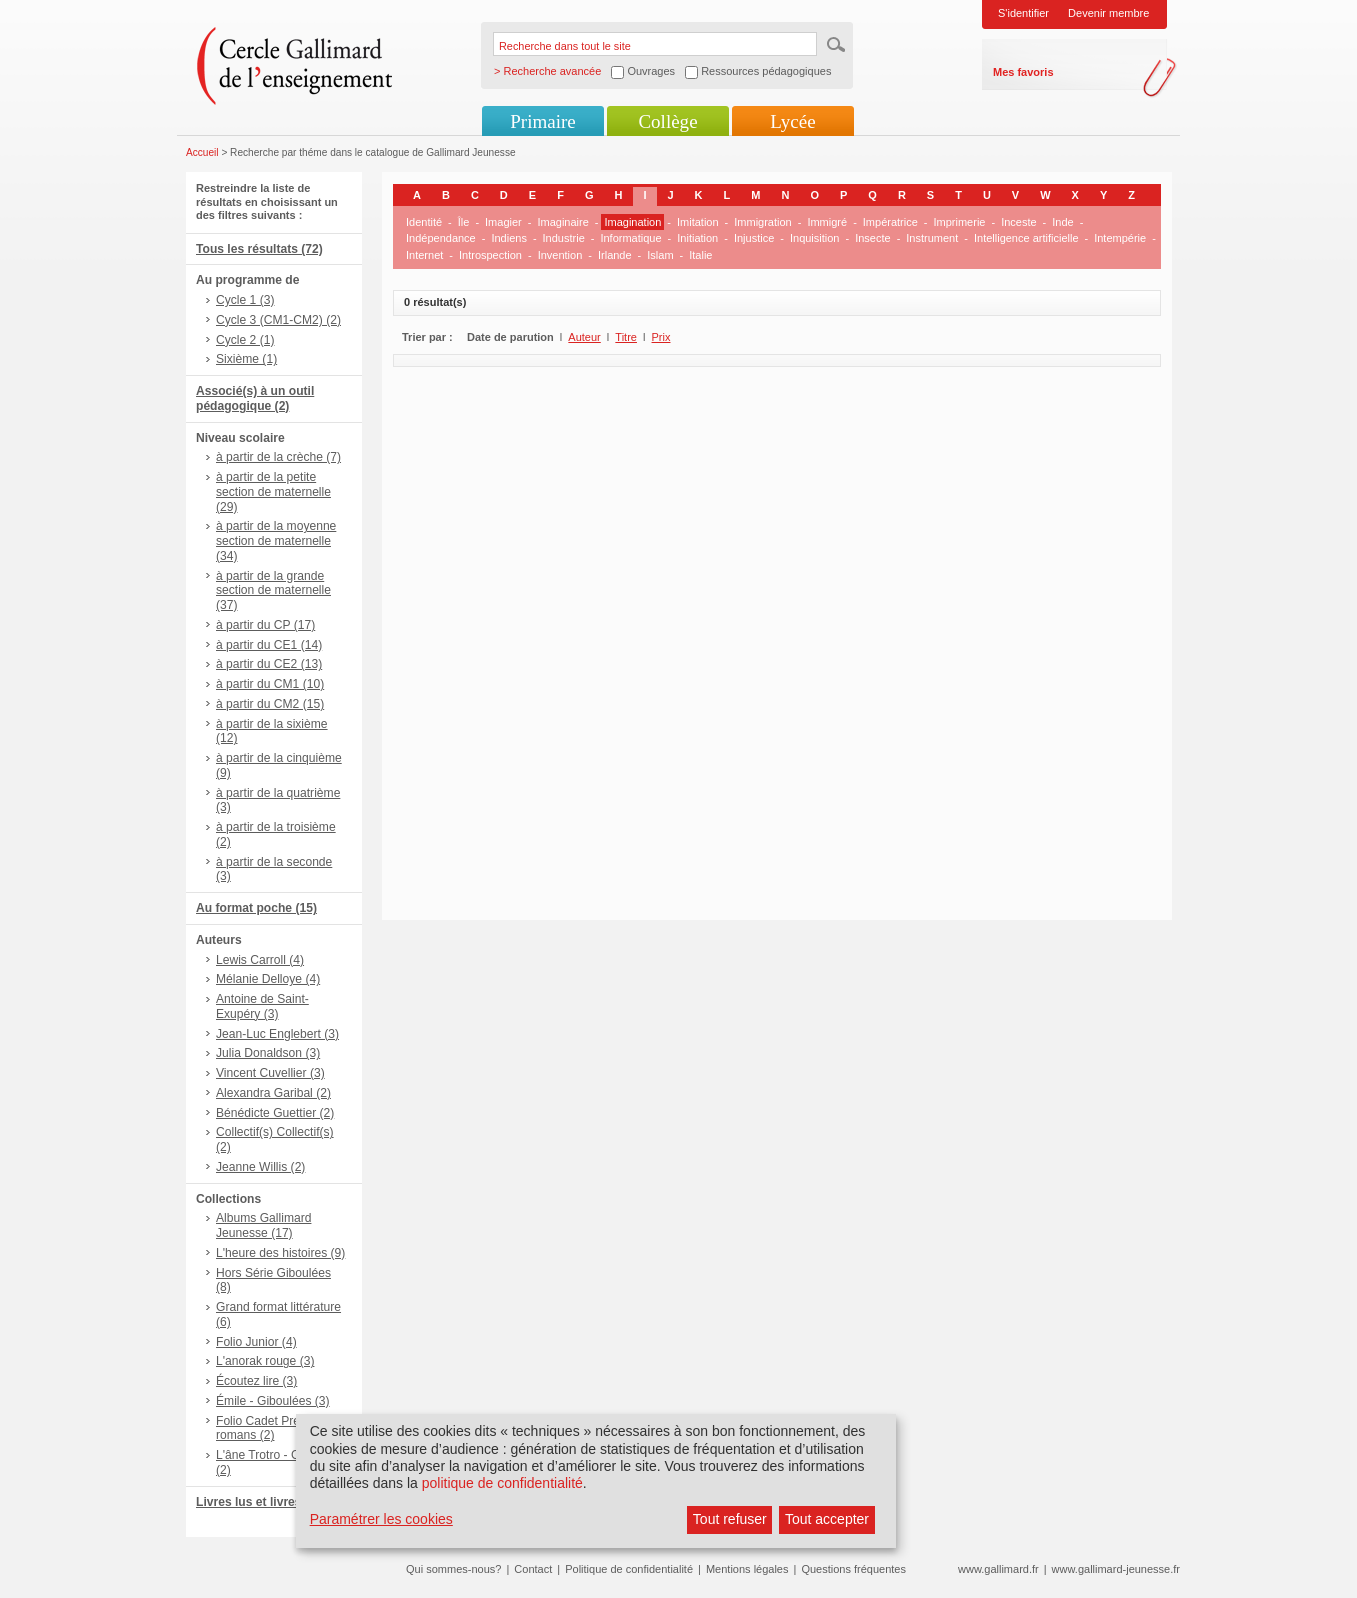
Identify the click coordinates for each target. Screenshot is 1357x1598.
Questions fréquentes (853, 1569)
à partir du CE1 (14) (269, 645)
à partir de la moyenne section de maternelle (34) (276, 541)
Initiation (697, 238)
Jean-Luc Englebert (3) (277, 1034)
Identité (424, 222)
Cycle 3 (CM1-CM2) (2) (278, 320)
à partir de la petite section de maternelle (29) (273, 492)
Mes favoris (1023, 72)
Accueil (202, 152)
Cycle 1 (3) (245, 300)
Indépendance (441, 238)
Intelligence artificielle (1026, 238)
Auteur (584, 337)
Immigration (762, 222)
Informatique (630, 238)
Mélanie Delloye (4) (268, 979)
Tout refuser (730, 1519)
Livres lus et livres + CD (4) (273, 1502)
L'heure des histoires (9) (280, 1253)
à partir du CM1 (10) (270, 684)
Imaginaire (562, 222)
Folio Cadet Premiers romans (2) (273, 1428)
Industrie (564, 238)
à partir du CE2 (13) (269, 664)
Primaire (542, 121)
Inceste (1018, 222)
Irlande (615, 255)
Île (464, 222)
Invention (560, 255)
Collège (667, 121)
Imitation (698, 222)
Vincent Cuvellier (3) (270, 1073)
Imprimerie (960, 222)
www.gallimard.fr (998, 1569)
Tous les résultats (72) (259, 249)
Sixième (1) (246, 359)
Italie (700, 255)
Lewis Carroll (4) (260, 960)
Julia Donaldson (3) (268, 1053)
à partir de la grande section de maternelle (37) (273, 591)
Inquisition (815, 238)
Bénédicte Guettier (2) (275, 1113)
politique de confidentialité (502, 1483)
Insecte (872, 238)
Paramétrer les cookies (381, 1519)
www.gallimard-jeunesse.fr (1116, 1569)
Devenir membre (1108, 13)
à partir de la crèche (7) (278, 457)
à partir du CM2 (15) (270, 704)
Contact (533, 1569)
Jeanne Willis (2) (260, 1167)
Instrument (932, 238)
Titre (626, 337)
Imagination (632, 222)
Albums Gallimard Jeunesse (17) (263, 1225)
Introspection (490, 255)
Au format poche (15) (256, 908)
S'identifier (1023, 13)
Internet (424, 255)
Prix (661, 337)
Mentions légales (747, 1569)
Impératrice (890, 222)
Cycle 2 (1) (245, 340)
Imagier (503, 222)
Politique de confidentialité (629, 1569)
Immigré (827, 222)
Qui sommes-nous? (453, 1569)
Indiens (508, 238)
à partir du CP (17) (265, 625)
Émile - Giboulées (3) (273, 1401)
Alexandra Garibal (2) (273, 1093)
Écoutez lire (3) (256, 1381)
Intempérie (1120, 238)
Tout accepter (827, 1519)
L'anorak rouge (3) (265, 1361)
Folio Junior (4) (256, 1342)
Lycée (792, 121)
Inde (1062, 222)
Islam (660, 255)
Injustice (754, 238)
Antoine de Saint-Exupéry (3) (262, 1006)
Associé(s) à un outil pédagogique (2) (255, 398)
